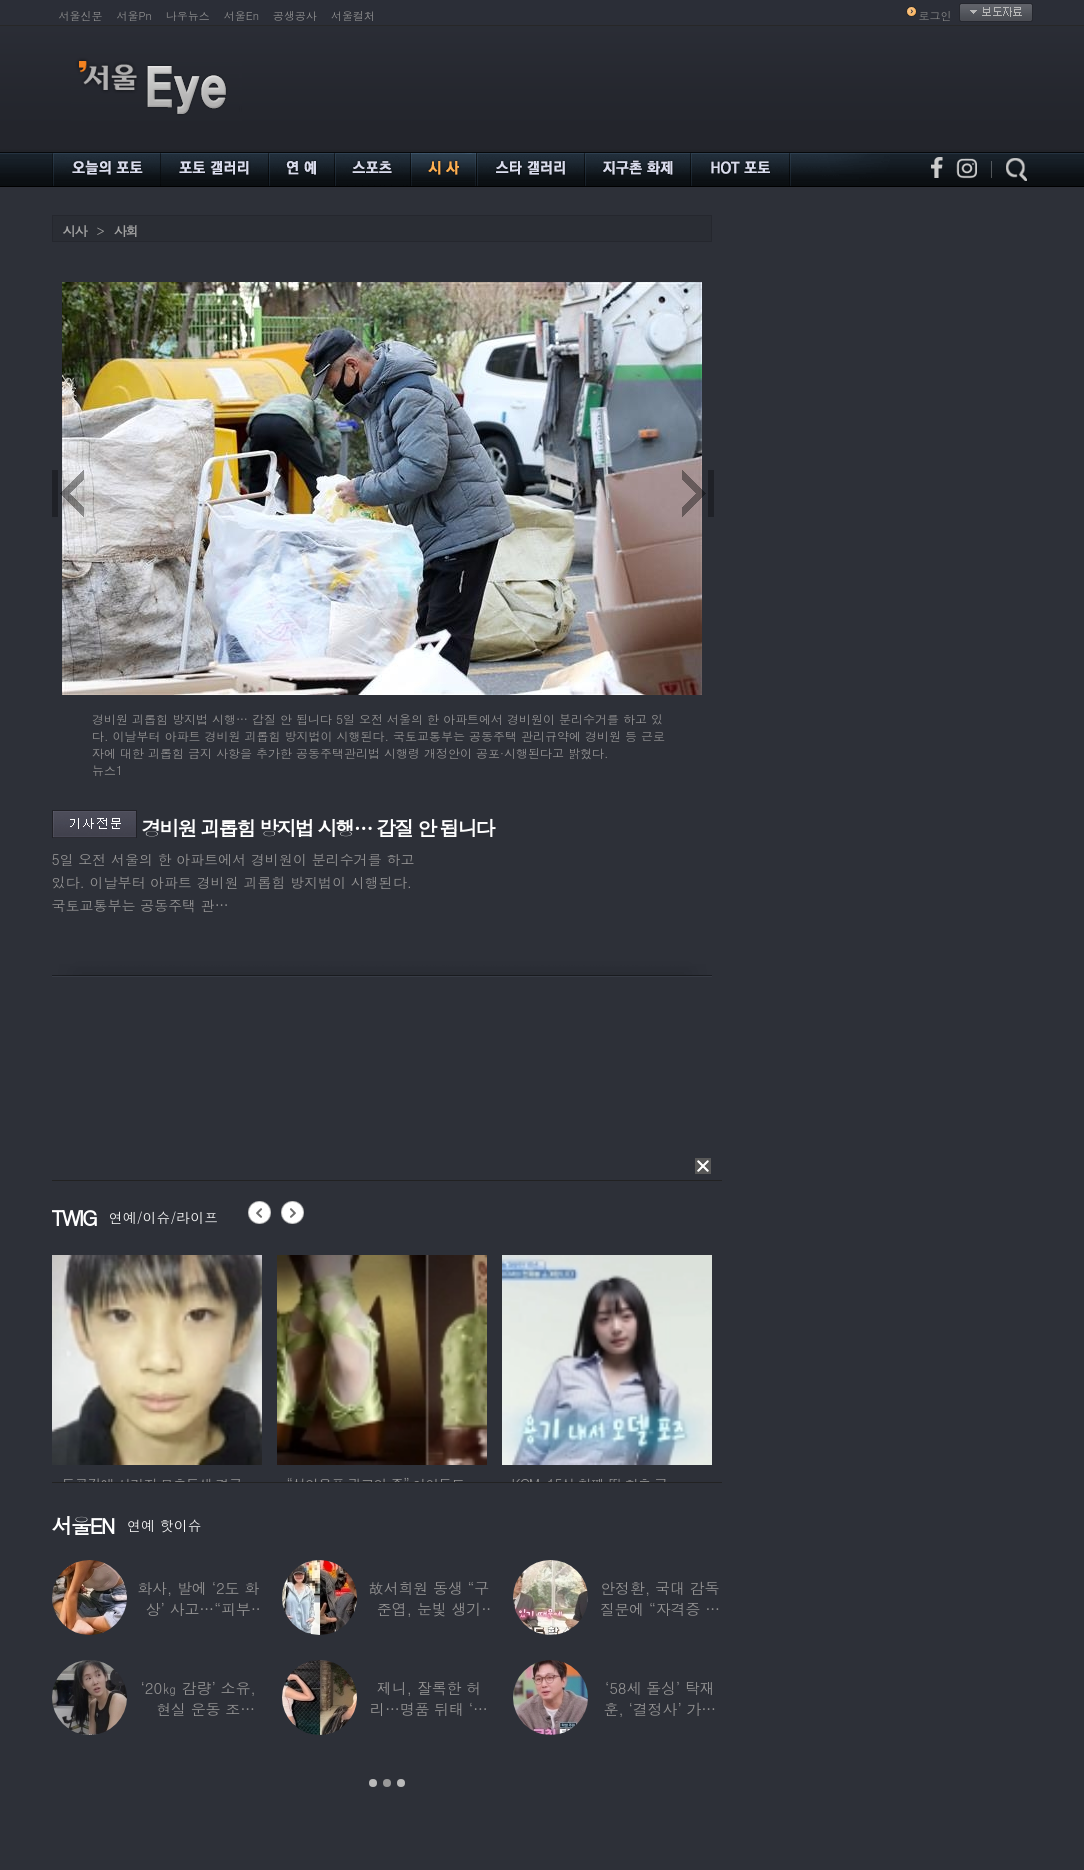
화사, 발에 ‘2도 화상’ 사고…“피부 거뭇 (198, 1608)
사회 (126, 230)
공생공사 (295, 15)
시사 (75, 230)
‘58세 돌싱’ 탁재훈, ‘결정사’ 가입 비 (659, 1708)
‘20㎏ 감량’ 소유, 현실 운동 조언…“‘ (198, 1708)
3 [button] (401, 1783)
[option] (157, 1357)
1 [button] (373, 1783)
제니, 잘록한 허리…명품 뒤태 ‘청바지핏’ (429, 1708)
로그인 (935, 15)
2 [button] (387, 1783)
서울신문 (81, 15)
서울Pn (134, 15)
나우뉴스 (188, 15)
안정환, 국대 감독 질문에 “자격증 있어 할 (660, 1608)
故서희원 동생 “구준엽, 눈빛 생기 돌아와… (429, 1608)
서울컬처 (353, 15)
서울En (241, 15)
